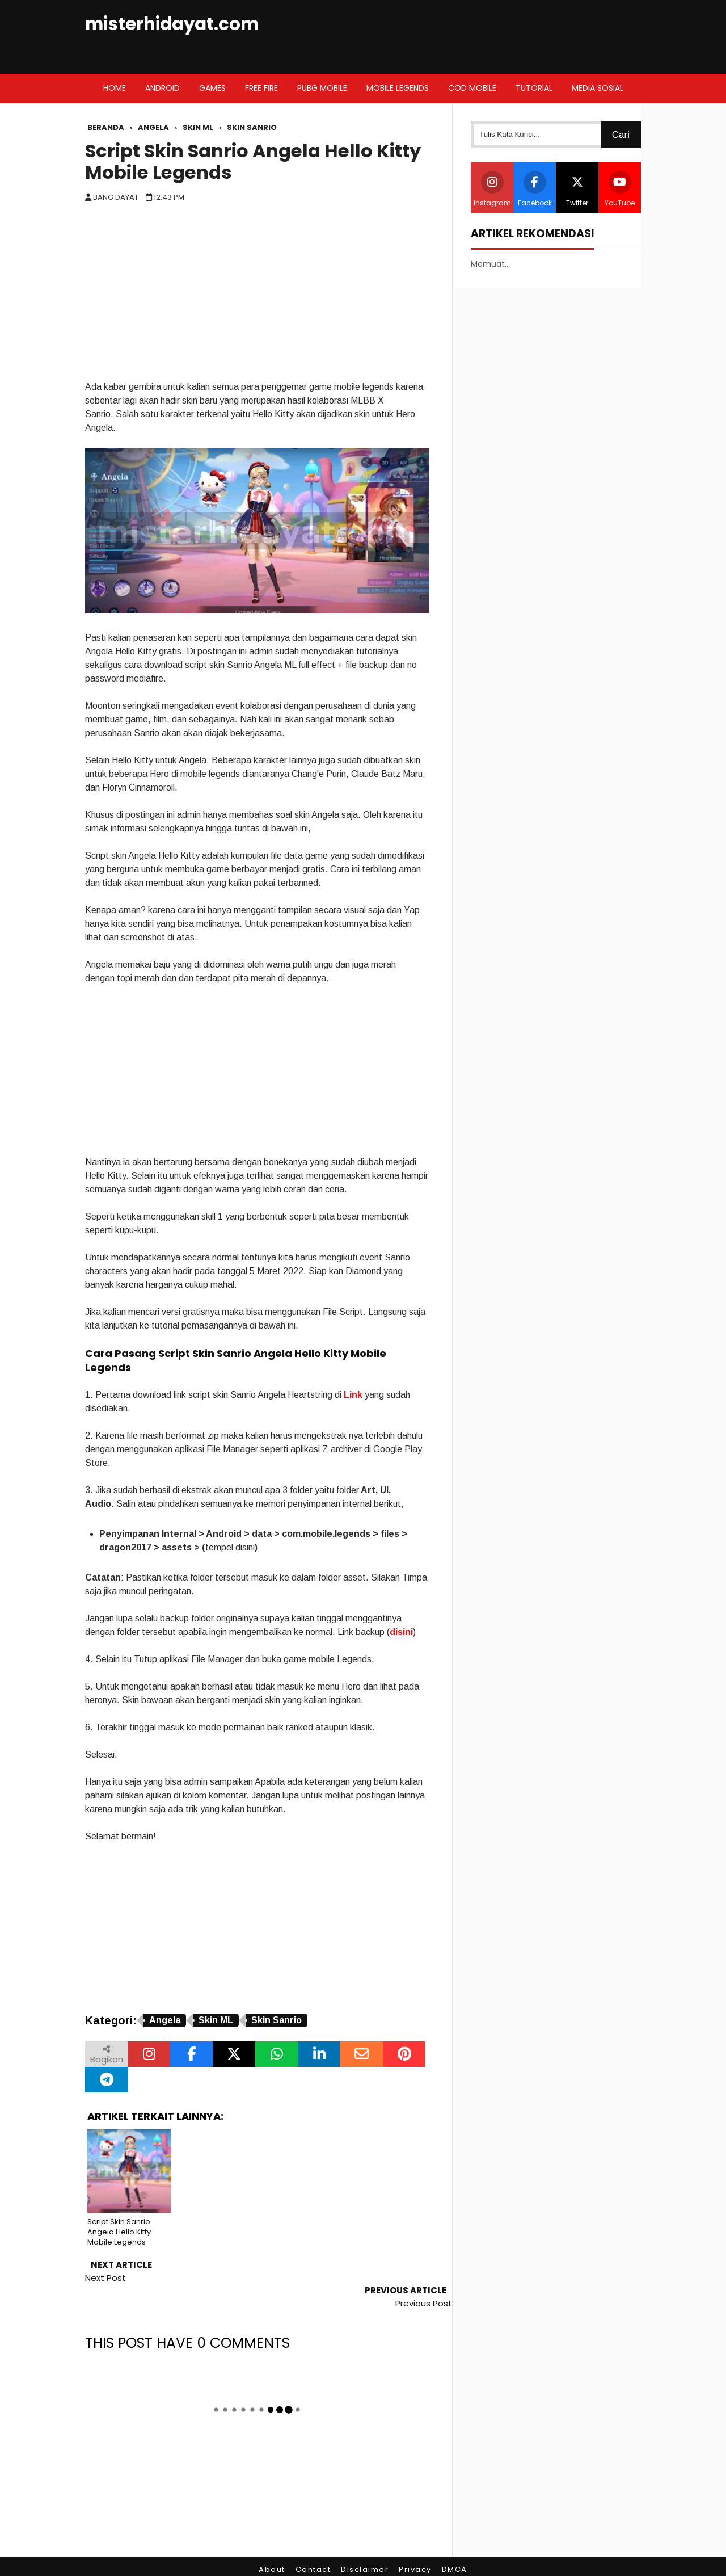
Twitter (577, 189)
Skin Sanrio (276, 2020)
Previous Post (423, 2278)
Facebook (535, 189)
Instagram (492, 189)
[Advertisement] (257, 295)
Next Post (105, 2278)
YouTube (620, 189)
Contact (313, 2544)
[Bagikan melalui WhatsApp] (276, 2054)
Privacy (415, 2544)
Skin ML (216, 2020)
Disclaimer (365, 2544)
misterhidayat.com (172, 24)
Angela (164, 2020)
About (272, 2544)
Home (114, 88)
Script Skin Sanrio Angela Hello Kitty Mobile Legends (253, 162)
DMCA (454, 2544)
